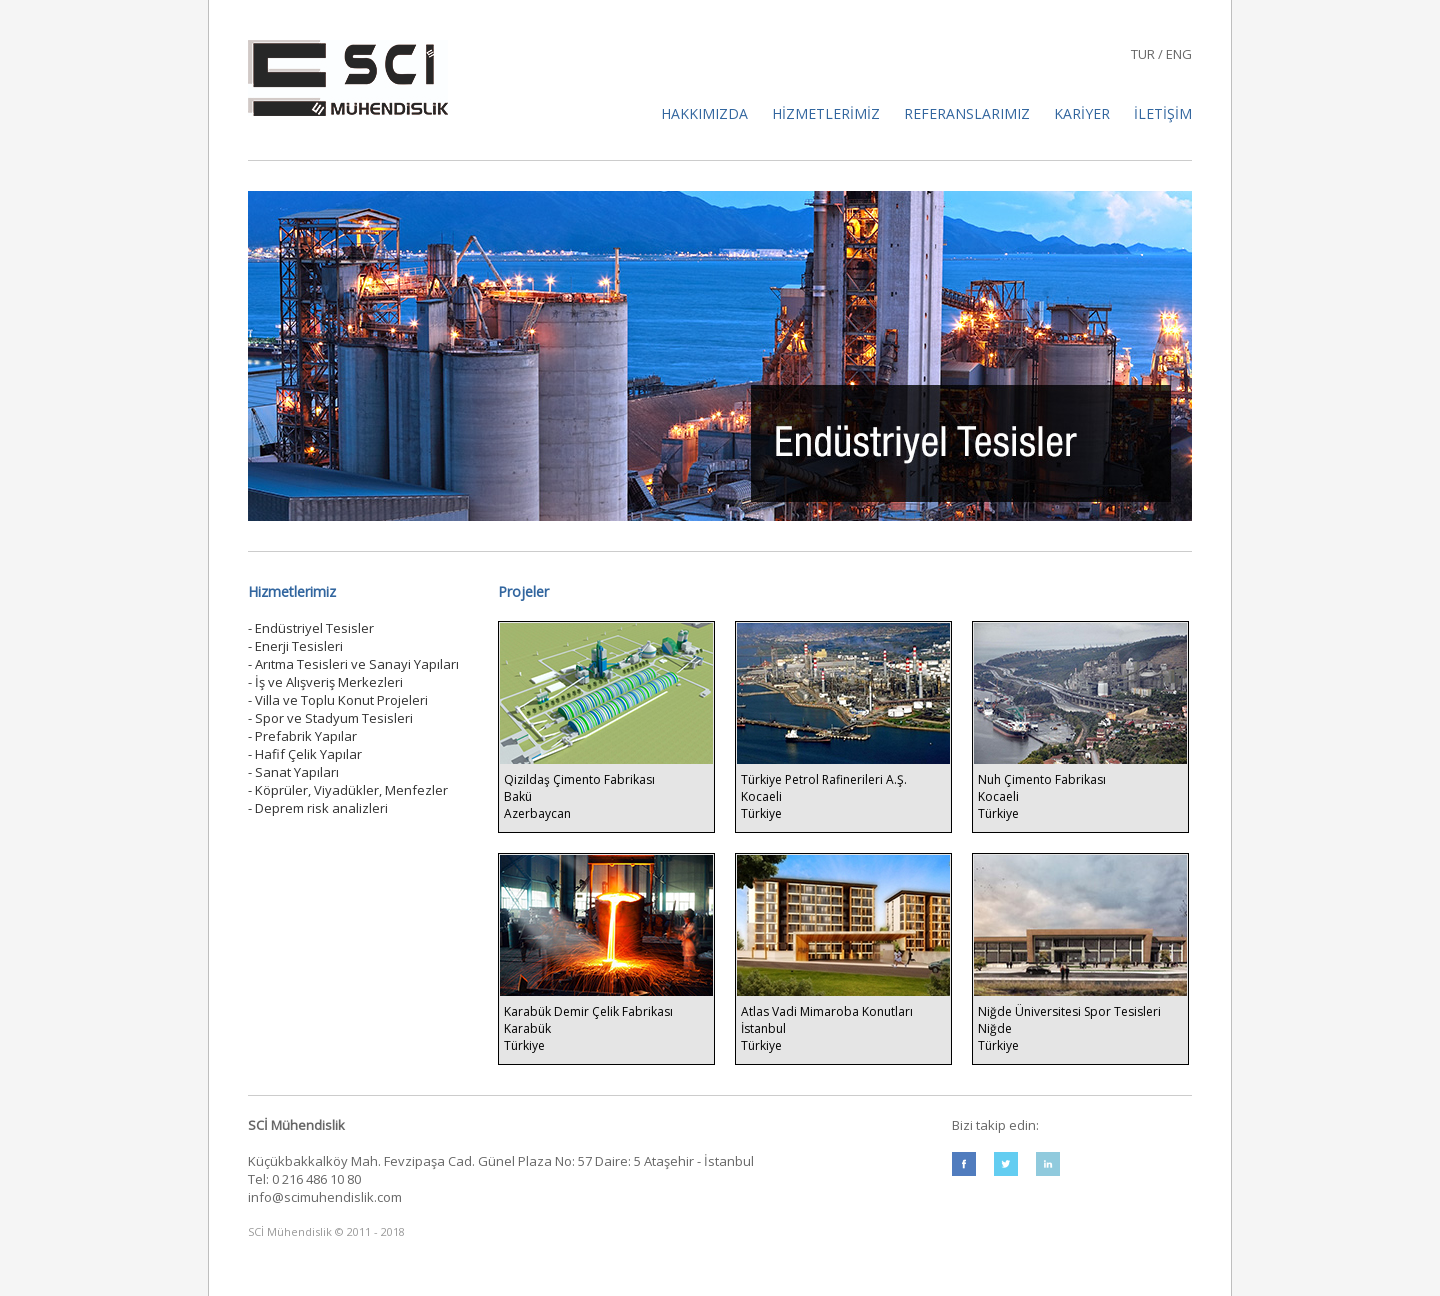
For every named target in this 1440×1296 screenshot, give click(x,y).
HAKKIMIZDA (706, 113)
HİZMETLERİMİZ (826, 113)
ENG (1179, 54)
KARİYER (1082, 113)
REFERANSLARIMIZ (967, 113)
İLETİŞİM (1163, 113)
